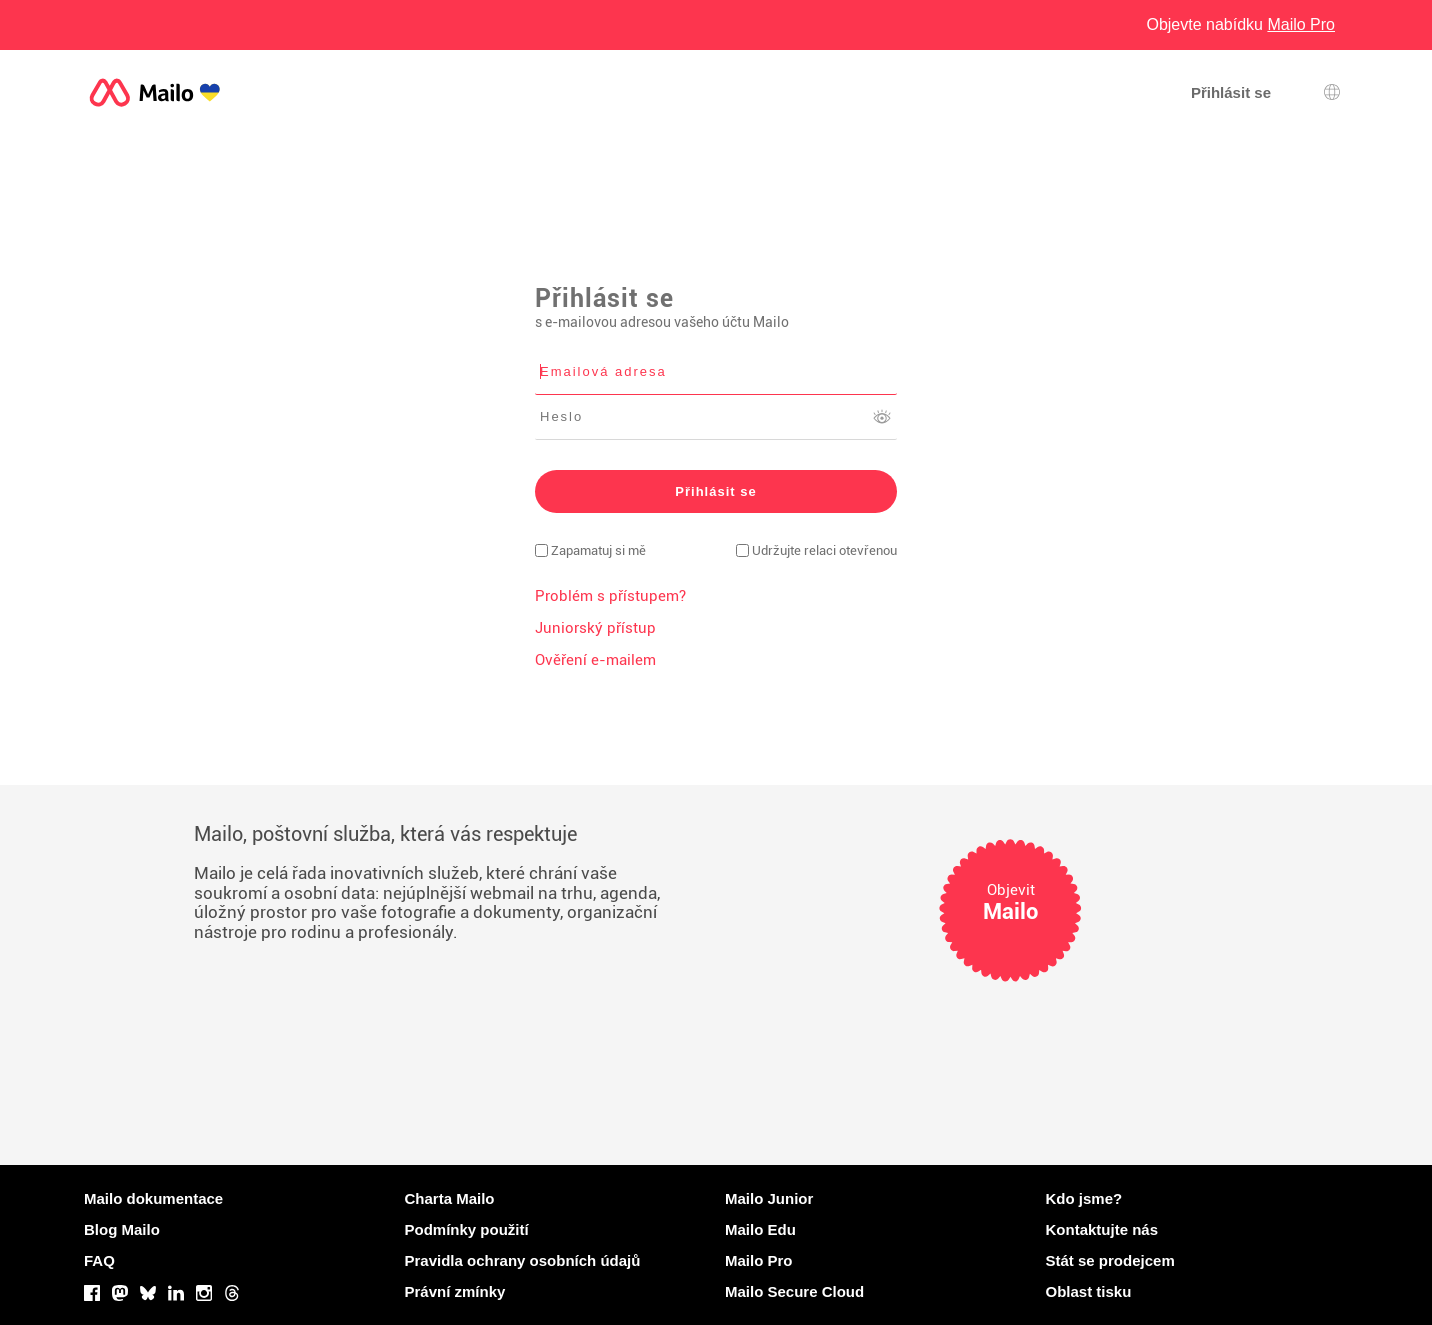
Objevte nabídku (1240, 24)
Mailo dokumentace (153, 1198)
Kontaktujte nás (1102, 1229)
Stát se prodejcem (1110, 1260)
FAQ (99, 1260)
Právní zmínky (455, 1291)
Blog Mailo (122, 1229)
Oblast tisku (1089, 1291)
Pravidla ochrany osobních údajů (523, 1260)
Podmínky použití (467, 1229)
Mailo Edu (760, 1229)
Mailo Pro (759, 1260)
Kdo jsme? (1084, 1198)
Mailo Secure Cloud (794, 1291)
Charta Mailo (450, 1198)
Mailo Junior (769, 1198)
